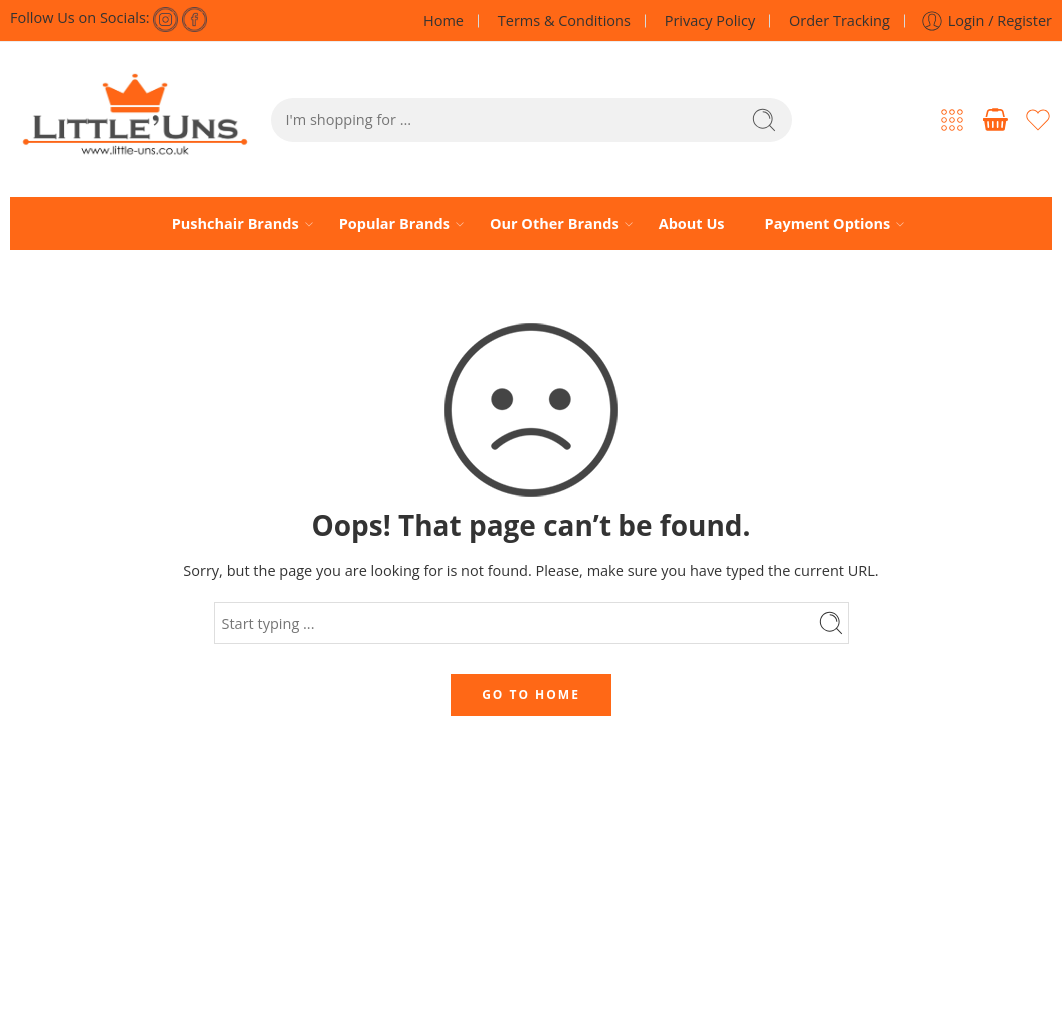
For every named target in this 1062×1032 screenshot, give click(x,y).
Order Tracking (839, 20)
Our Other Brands (554, 224)
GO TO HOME (531, 694)
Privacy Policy (710, 20)
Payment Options (828, 224)
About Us (692, 223)
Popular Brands (394, 224)
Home (443, 20)
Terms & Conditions (564, 20)
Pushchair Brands (235, 224)
